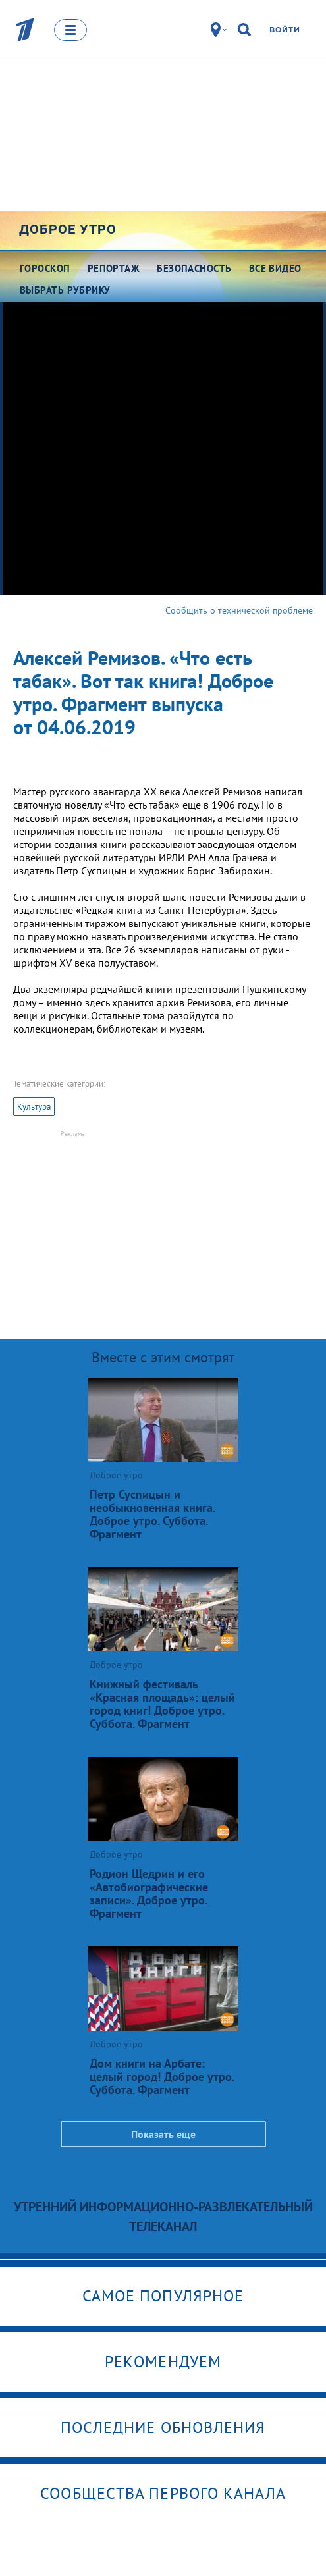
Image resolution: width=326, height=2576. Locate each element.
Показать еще (163, 2134)
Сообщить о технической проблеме (239, 610)
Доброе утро (68, 229)
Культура (34, 1106)
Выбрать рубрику (65, 290)
